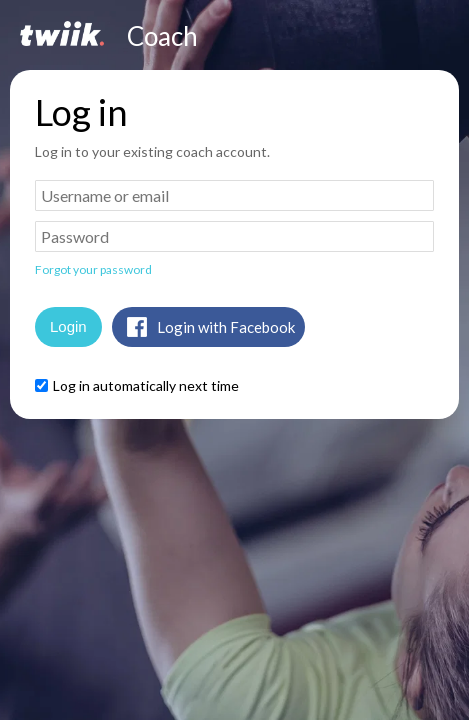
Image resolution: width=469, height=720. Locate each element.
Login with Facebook (226, 327)
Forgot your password (93, 269)
